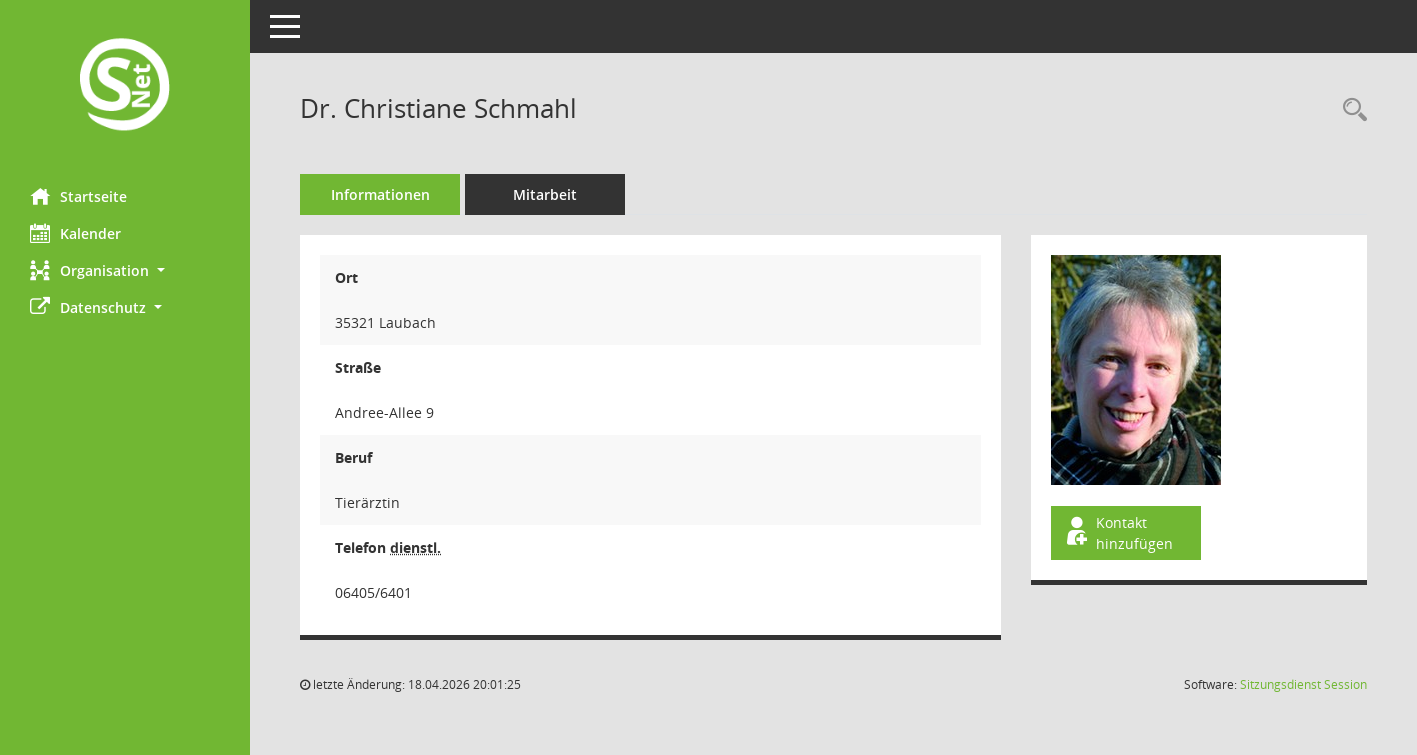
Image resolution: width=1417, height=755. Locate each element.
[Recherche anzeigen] (1350, 110)
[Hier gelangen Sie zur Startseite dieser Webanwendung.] (125, 86)
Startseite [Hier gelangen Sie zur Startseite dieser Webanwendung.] (78, 196)
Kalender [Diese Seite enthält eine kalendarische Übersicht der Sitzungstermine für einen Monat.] (75, 233)
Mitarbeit (545, 194)
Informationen (380, 194)
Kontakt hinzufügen (1118, 533)
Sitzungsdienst (1303, 684)
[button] (125, 270)
